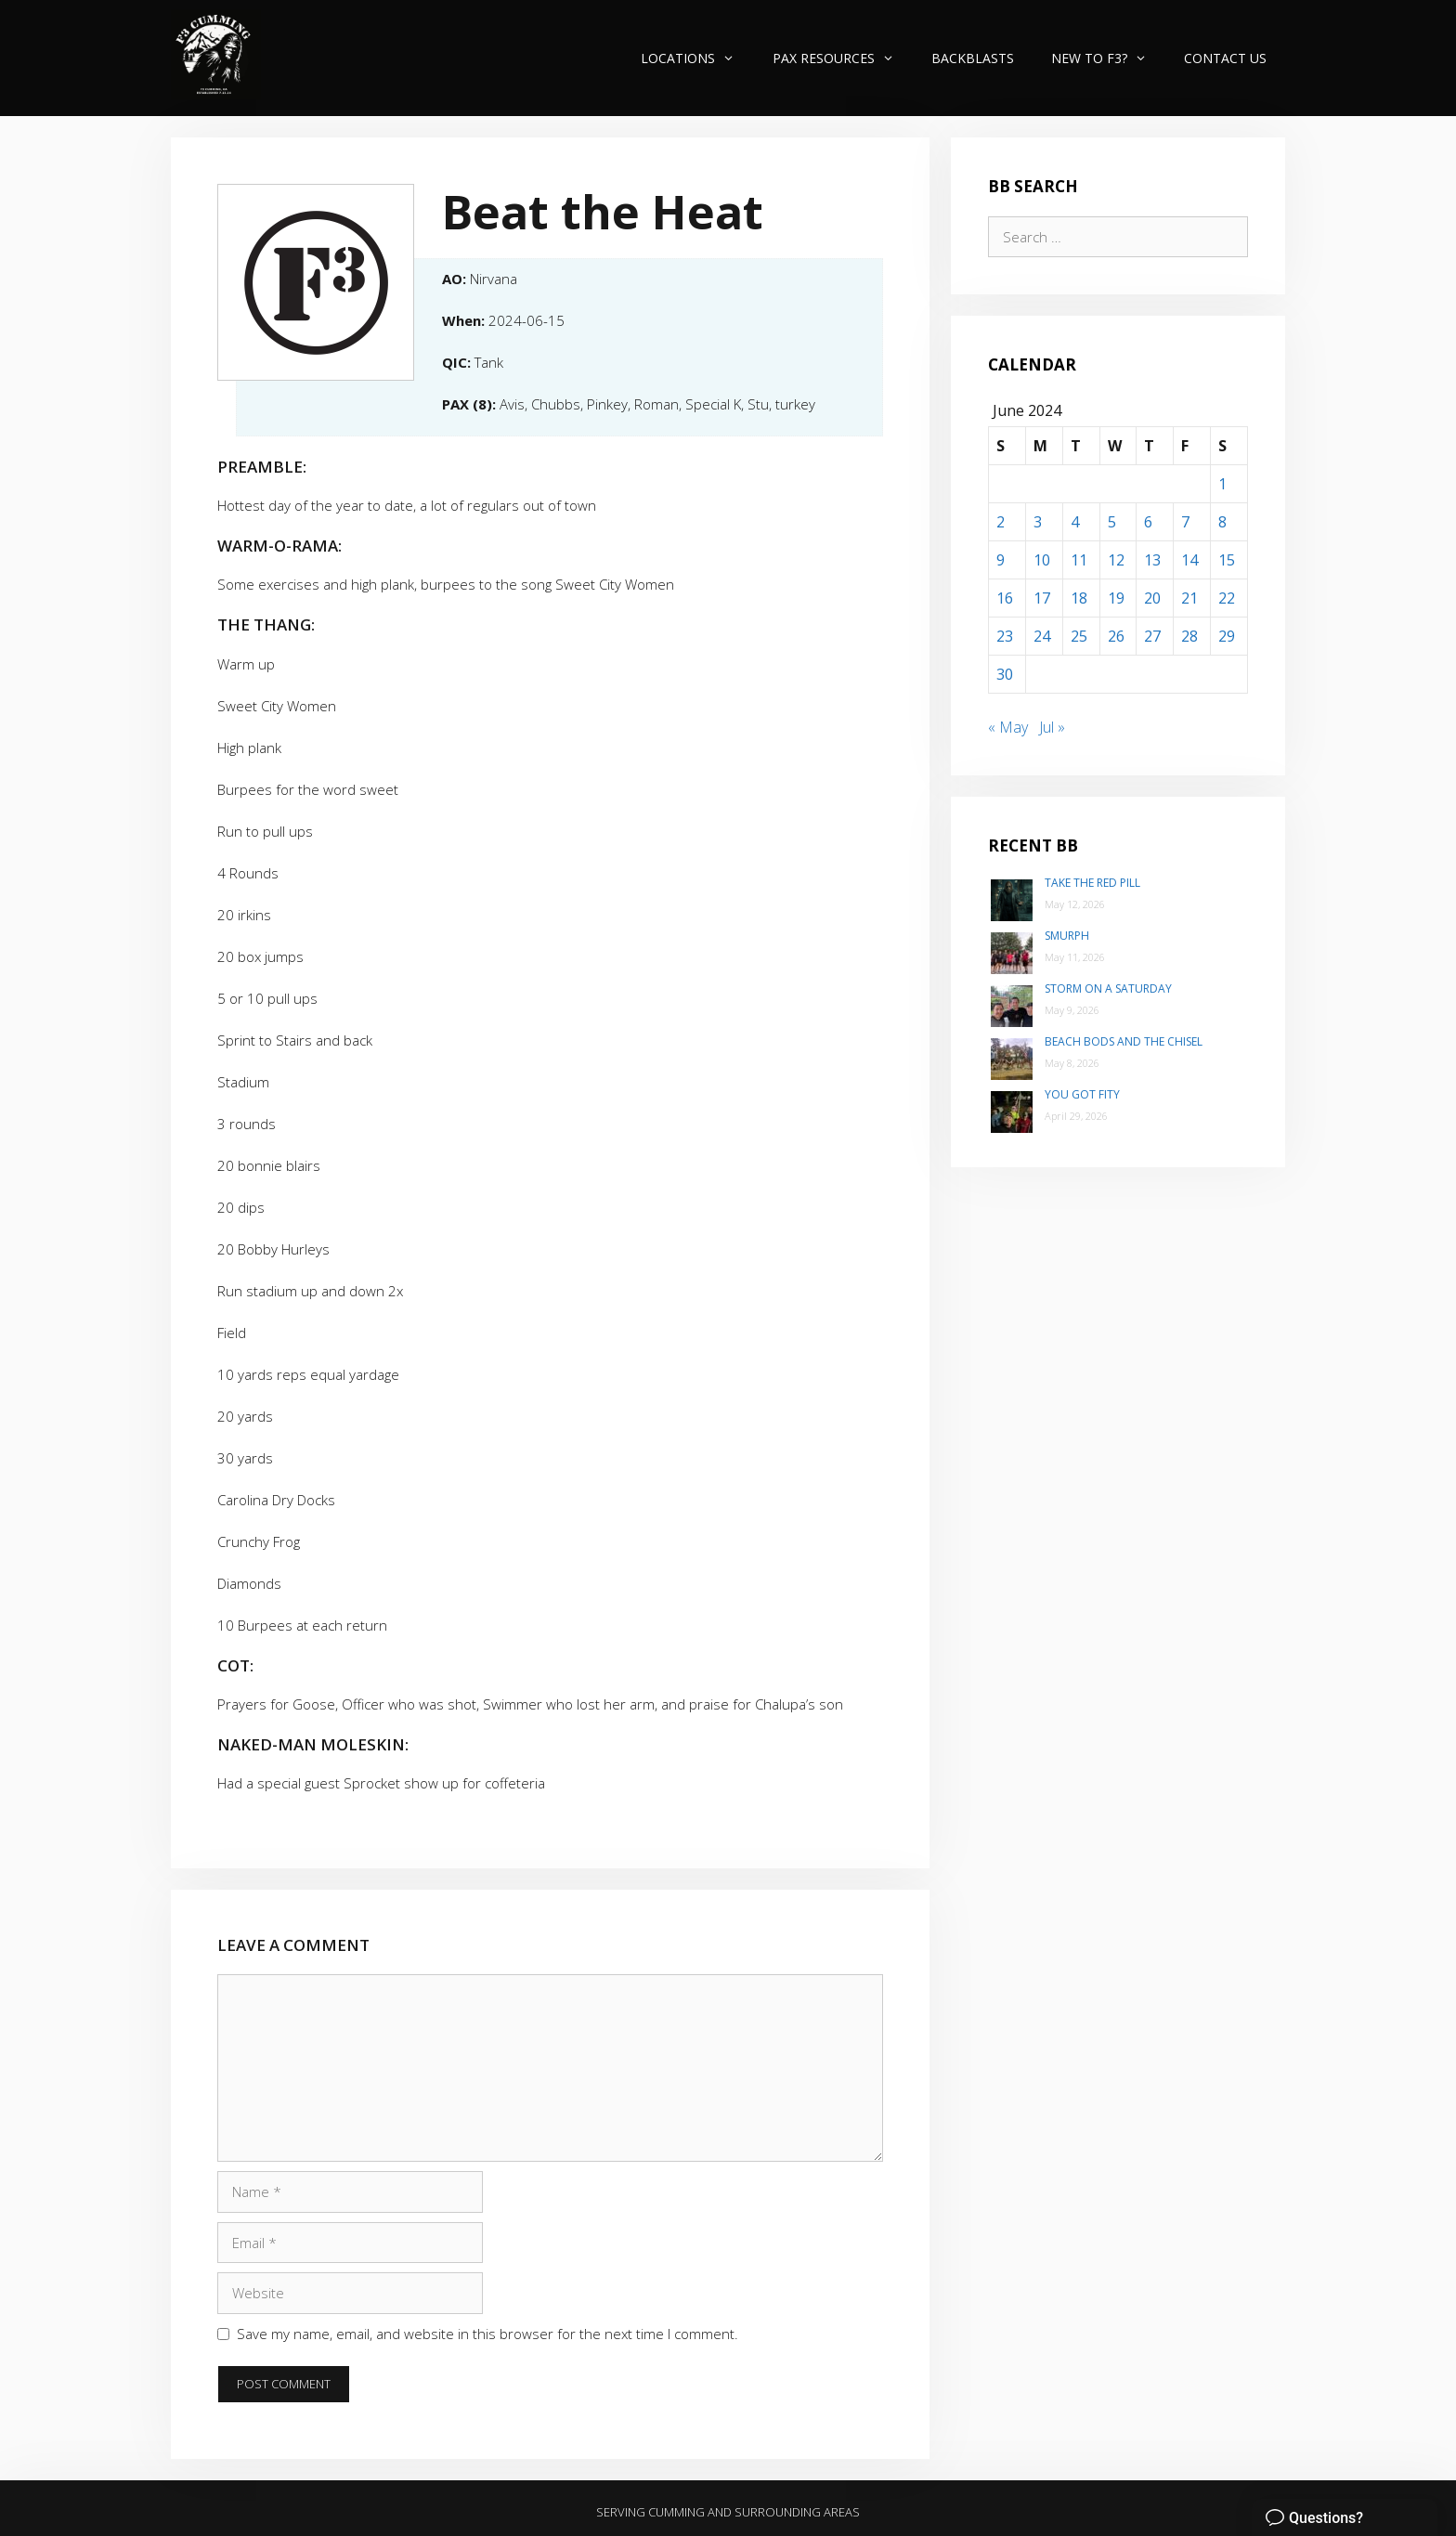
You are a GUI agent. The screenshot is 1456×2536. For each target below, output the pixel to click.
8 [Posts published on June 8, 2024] (1222, 522)
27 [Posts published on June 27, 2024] (1152, 636)
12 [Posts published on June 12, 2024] (1116, 560)
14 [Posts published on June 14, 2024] (1189, 560)
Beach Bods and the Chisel (1123, 1041)
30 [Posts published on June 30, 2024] (1004, 674)
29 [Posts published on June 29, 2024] (1226, 636)
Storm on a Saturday (1108, 988)
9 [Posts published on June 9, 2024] (1000, 560)
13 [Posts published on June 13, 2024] (1152, 560)
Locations (697, 58)
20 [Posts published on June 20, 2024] (1152, 598)
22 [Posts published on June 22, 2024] (1226, 598)
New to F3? (1108, 58)
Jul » (1052, 727)
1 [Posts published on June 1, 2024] (1222, 484)
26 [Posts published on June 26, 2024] (1116, 636)
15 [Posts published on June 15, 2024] (1226, 560)
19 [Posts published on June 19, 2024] (1116, 598)
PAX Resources (843, 58)
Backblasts (972, 58)
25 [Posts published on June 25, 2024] (1079, 636)
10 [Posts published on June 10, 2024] (1042, 560)
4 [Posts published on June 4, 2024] (1075, 522)
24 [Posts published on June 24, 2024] (1042, 636)
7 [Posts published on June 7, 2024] (1185, 522)
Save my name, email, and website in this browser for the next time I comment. (487, 2333)
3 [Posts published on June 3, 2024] (1038, 522)
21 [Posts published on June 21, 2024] (1189, 598)
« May (1008, 727)
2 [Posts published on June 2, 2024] (1000, 522)
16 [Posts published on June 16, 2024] (1004, 598)
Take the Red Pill (1092, 883)
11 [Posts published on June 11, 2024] (1079, 560)
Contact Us (1225, 58)
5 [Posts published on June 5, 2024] (1112, 522)
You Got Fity (1082, 1094)
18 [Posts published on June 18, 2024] (1079, 598)
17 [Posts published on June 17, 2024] (1042, 598)
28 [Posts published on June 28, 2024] (1189, 636)
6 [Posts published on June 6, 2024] (1148, 522)
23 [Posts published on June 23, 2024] (1004, 636)
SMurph (1067, 935)
